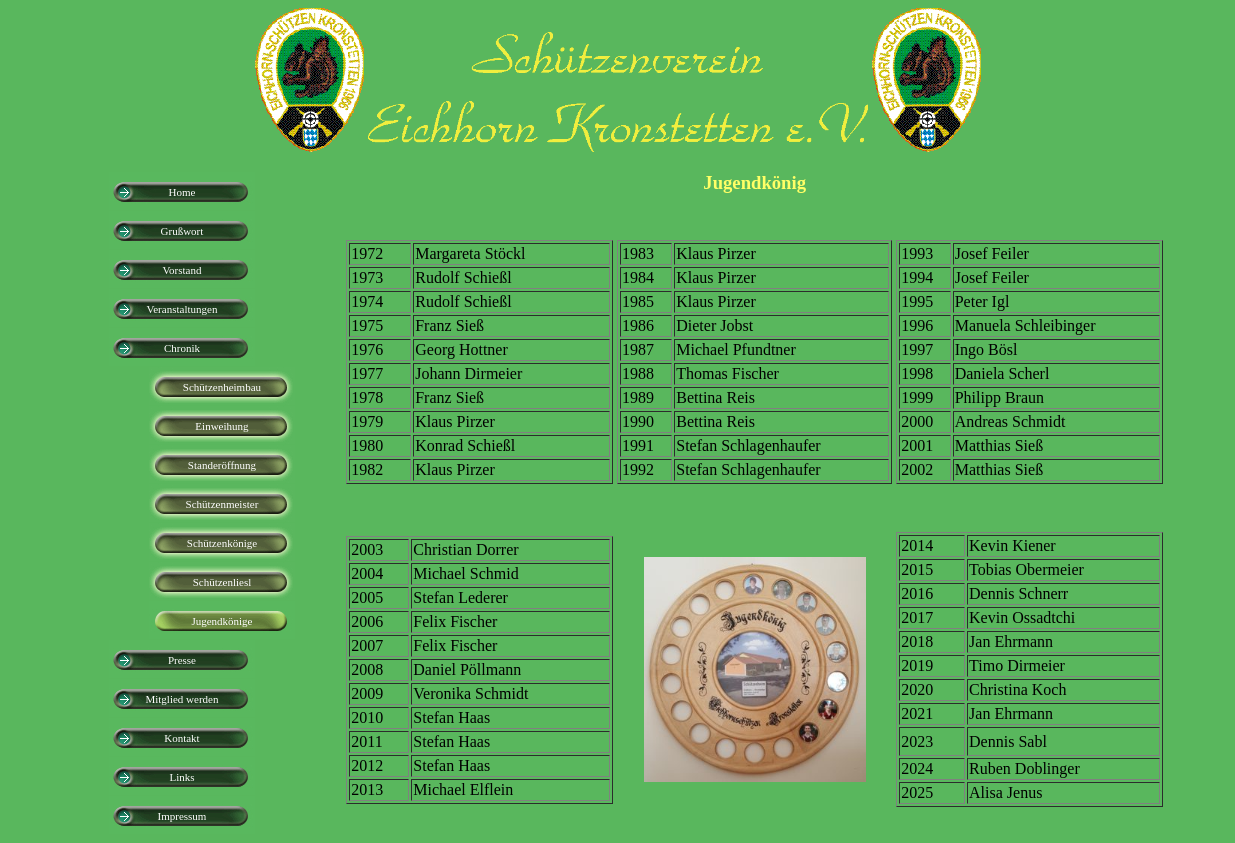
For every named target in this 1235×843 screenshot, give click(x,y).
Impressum (182, 816)
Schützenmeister (222, 504)
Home (182, 192)
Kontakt (181, 738)
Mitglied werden (181, 699)
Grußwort (182, 231)
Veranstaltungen (182, 309)
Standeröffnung (222, 465)
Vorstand (181, 270)
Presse (182, 660)
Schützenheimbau (222, 387)
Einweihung (221, 426)
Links (181, 777)
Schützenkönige (222, 543)
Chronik (182, 348)
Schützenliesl (222, 582)
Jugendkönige (221, 621)
